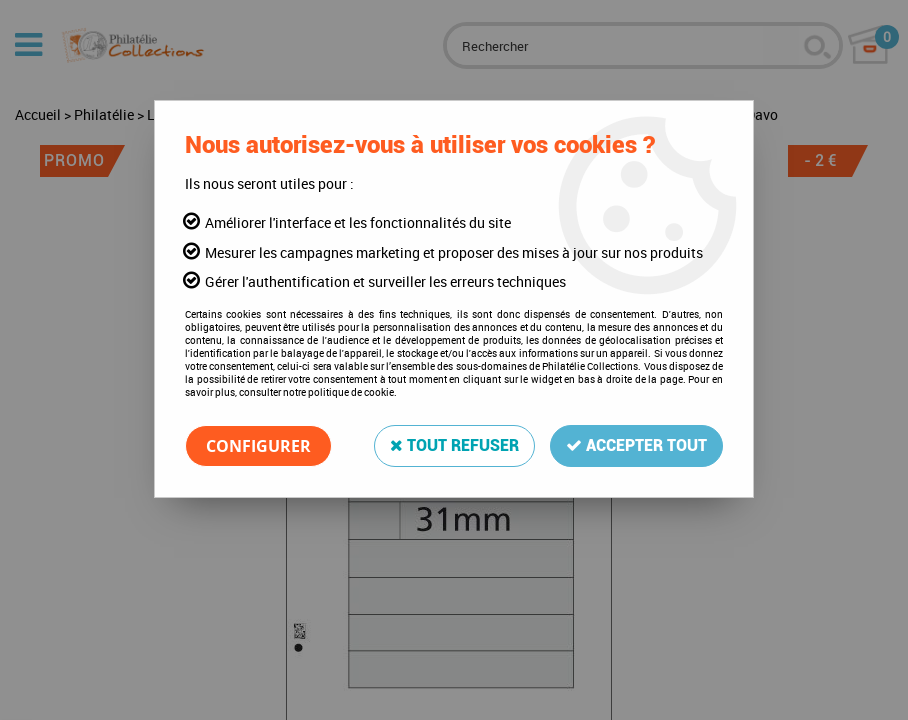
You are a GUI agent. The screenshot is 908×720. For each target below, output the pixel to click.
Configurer (258, 446)
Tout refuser (454, 445)
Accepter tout (636, 445)
